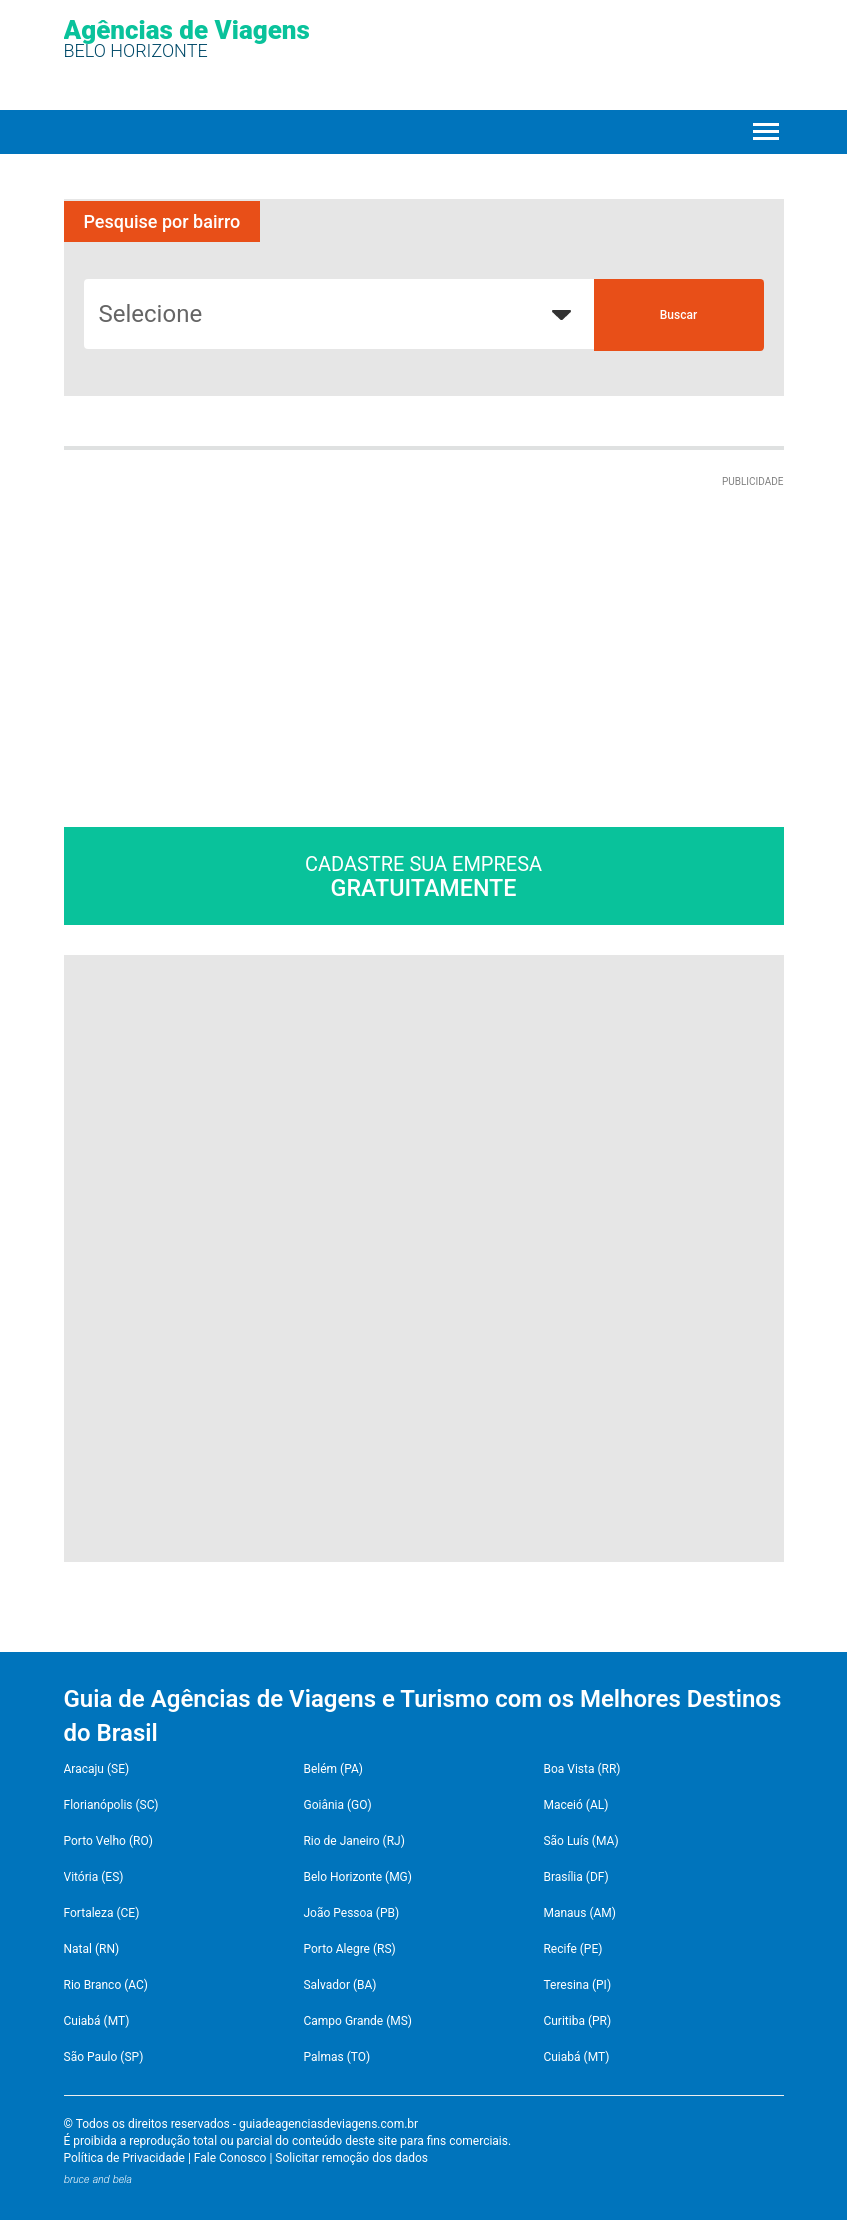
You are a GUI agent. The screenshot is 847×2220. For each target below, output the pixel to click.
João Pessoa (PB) (351, 1913)
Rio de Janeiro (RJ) (353, 1841)
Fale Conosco (230, 2158)
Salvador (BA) (339, 1985)
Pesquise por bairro (162, 221)
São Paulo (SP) (104, 2057)
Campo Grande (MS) (357, 2021)
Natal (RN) (92, 1949)
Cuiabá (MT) (97, 2021)
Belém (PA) (333, 1769)
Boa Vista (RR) (581, 1769)
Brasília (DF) (575, 1877)
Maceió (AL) (575, 1805)
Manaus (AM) (579, 1913)
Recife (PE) (572, 1949)
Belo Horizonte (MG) (357, 1877)
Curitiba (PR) (577, 2021)
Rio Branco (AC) (106, 1985)
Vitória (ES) (94, 1877)
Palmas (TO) (336, 2057)
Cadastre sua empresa (424, 877)
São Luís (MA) (580, 1841)
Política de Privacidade (124, 2158)
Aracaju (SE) (97, 1769)
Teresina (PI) (577, 1985)
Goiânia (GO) (337, 1805)
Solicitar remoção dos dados (351, 2158)
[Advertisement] (232, 615)
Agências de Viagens (187, 37)
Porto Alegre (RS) (349, 1949)
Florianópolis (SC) (111, 1805)
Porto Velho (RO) (108, 1841)
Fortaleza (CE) (102, 1913)
